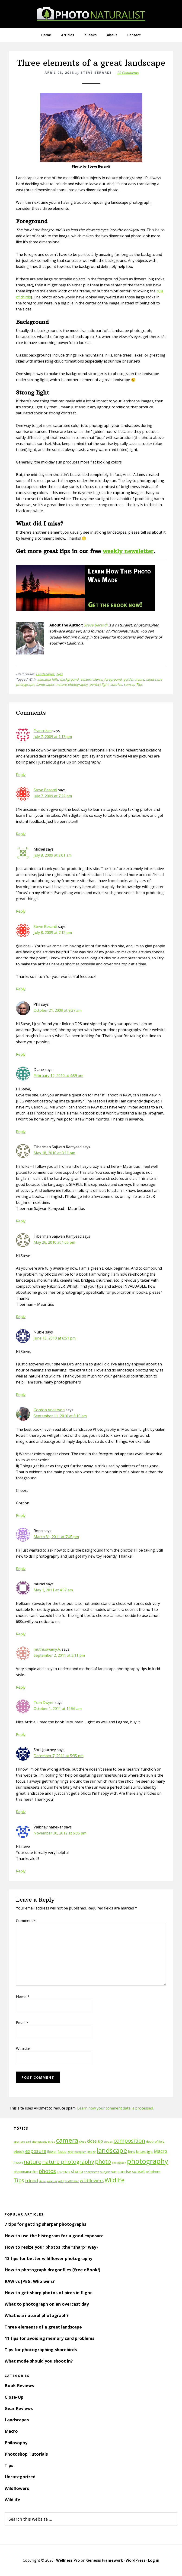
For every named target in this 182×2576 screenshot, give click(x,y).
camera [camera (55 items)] (67, 2140)
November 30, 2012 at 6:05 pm (60, 1833)
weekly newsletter (128, 551)
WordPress (135, 2560)
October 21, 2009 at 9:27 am (58, 1010)
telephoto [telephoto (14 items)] (153, 2171)
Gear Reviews (19, 2408)
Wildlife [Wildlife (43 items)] (114, 2180)
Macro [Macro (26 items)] (160, 2151)
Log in (153, 2560)
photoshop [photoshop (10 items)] (63, 2172)
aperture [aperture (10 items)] (19, 2141)
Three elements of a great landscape (43, 2327)
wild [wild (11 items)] (61, 2181)
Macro (11, 2431)
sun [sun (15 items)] (114, 2171)
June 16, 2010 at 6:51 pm (55, 1338)
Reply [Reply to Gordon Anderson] (21, 1515)
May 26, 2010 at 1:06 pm (54, 1242)
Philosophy (16, 2442)
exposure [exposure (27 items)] (35, 2151)
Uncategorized (20, 2476)
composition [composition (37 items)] (129, 2140)
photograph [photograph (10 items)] (119, 2162)
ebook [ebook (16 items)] (19, 2151)
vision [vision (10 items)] (42, 2181)
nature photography (72, 684)
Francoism (42, 730)
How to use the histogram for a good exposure (54, 2235)
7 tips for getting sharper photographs (45, 2224)
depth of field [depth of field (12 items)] (155, 2142)
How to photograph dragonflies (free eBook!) (52, 2269)
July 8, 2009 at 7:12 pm (53, 932)
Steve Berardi (95, 625)
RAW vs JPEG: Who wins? (30, 2281)
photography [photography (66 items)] (147, 2161)
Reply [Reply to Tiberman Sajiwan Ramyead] (21, 1221)
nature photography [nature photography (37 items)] (68, 2161)
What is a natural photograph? (37, 2315)
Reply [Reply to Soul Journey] (21, 1811)
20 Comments (128, 72)
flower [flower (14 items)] (52, 2151)
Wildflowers (17, 2488)
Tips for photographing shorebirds (41, 2349)
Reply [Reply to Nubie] (21, 1394)
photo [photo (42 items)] (103, 2161)
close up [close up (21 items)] (95, 2141)
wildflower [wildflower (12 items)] (71, 2181)
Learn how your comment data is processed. (115, 2108)
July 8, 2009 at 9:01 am (53, 855)
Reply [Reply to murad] (21, 1634)
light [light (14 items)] (150, 2151)
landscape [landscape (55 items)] (112, 2150)
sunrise (116, 684)
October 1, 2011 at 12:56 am (58, 1708)
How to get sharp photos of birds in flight (48, 2292)
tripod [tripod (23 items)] (31, 2180)
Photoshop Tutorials (26, 2454)
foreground (113, 679)
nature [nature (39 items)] (32, 2161)
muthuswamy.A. (47, 1649)
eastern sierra (91, 679)
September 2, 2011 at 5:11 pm (59, 1655)
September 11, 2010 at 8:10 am (60, 1415)
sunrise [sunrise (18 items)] (124, 2171)
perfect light (99, 684)
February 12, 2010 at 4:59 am (58, 1075)
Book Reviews (19, 2385)
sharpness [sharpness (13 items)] (91, 2172)
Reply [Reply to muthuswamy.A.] (21, 1687)
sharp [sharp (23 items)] (77, 2171)
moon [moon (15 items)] (18, 2162)
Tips (59, 674)
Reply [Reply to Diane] (21, 1131)
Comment (26, 1920)
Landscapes (45, 674)
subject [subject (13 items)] (105, 2172)
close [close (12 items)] (82, 2142)
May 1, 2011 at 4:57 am (53, 1590)
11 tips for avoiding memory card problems (49, 2338)
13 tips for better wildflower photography (48, 2258)
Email (22, 2022)
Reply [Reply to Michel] (21, 911)
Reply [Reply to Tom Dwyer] (21, 1734)
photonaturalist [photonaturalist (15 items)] (26, 2171)
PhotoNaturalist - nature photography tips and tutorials (91, 14)
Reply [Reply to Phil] (21, 1054)
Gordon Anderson (49, 1409)
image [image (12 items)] (91, 2152)
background (69, 679)
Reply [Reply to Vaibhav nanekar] (21, 1871)
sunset (129, 684)
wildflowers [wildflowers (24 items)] (92, 2181)
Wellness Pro (68, 2560)
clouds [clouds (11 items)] (108, 2141)
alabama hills (47, 679)
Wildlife (12, 2499)
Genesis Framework (104, 2560)
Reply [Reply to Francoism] (21, 774)
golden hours (134, 679)
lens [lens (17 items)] (131, 2151)
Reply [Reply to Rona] (21, 1568)
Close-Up (14, 2397)
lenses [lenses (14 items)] (141, 2151)
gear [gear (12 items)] (70, 2152)
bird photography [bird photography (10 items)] (36, 2141)
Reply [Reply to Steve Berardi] (21, 833)
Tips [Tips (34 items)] (19, 2180)
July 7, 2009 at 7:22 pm (53, 795)
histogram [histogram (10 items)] (80, 2151)
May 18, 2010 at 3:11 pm (54, 1152)
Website (23, 2048)
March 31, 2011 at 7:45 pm (56, 1536)
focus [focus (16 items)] (61, 2151)
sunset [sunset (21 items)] (138, 2171)
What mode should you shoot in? (39, 2361)
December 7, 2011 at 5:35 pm (58, 1755)
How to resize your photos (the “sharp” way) (51, 2247)
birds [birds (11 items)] (51, 2141)
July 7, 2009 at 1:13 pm (53, 736)
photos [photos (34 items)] (47, 2171)
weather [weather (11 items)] (52, 2181)
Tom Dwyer (44, 1702)
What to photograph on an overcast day (47, 2304)
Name (22, 1996)
